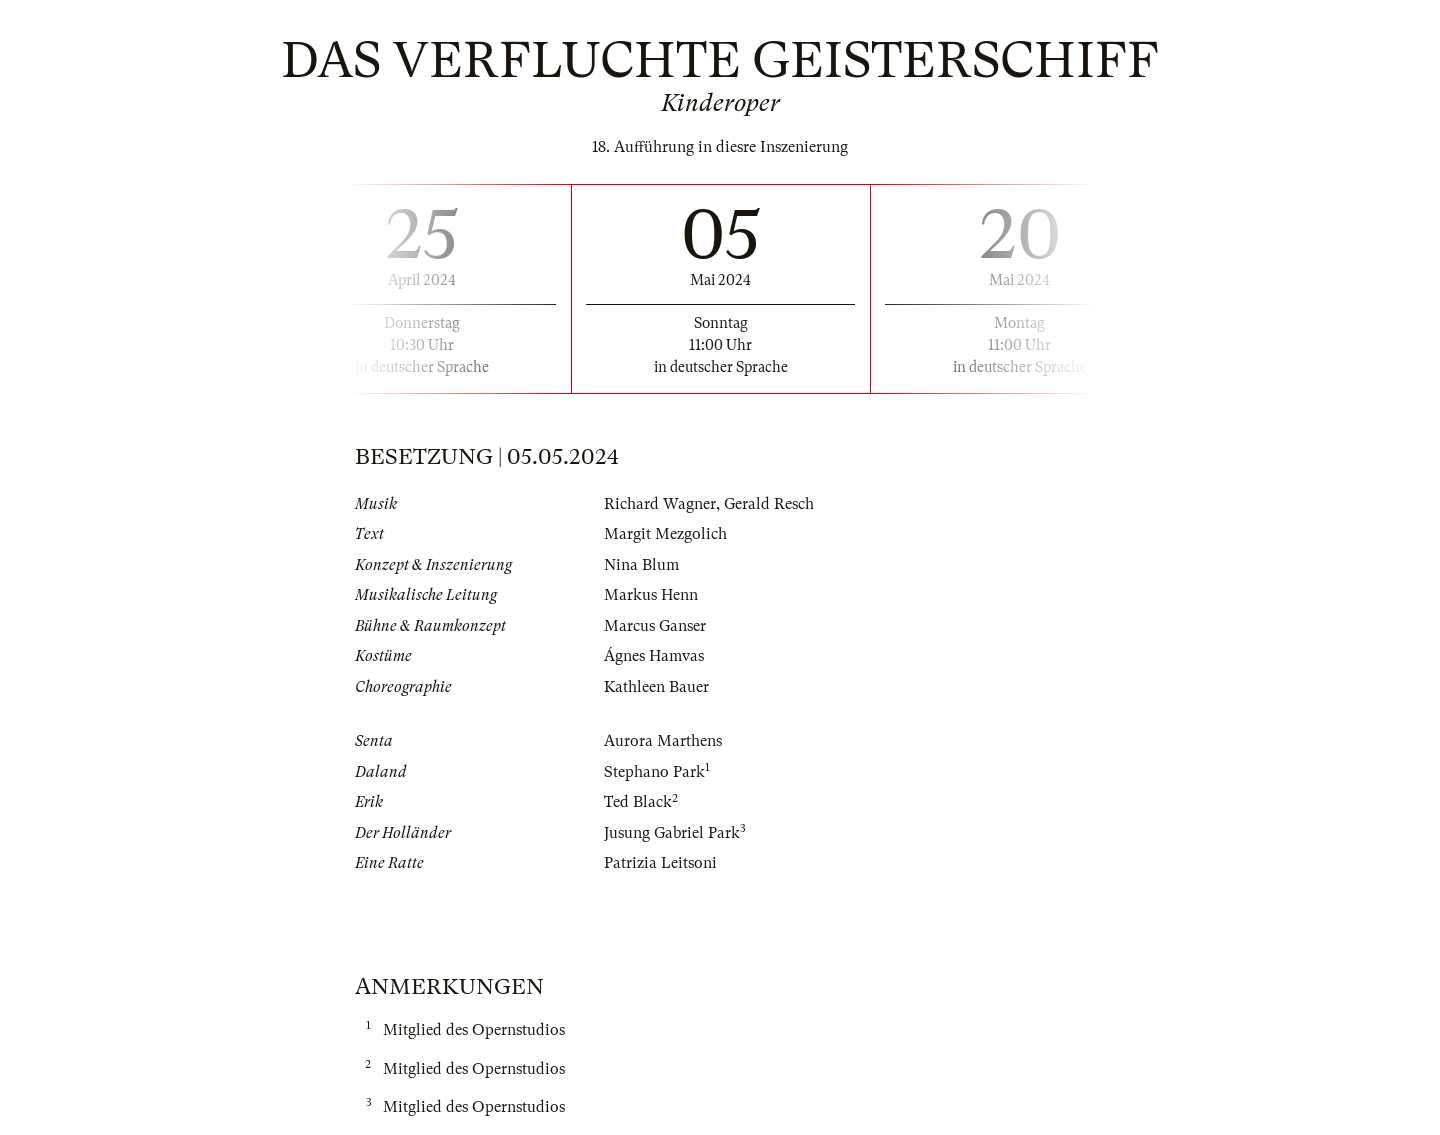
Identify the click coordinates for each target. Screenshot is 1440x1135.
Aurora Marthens (663, 741)
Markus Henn (651, 595)
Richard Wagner (660, 504)
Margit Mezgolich (665, 534)
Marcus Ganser (655, 626)
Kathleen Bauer (656, 687)
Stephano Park (654, 772)
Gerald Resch (769, 504)
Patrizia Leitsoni (660, 863)
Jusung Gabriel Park (672, 833)
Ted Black (638, 802)
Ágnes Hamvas (654, 656)
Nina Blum (641, 565)
